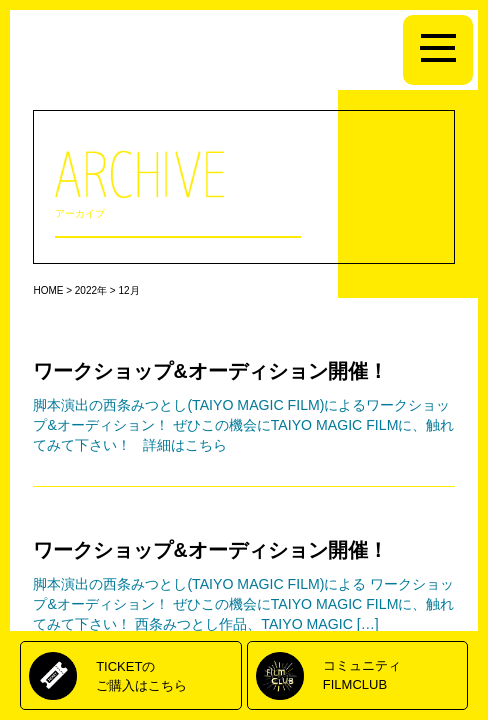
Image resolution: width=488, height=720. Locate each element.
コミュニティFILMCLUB (362, 674)
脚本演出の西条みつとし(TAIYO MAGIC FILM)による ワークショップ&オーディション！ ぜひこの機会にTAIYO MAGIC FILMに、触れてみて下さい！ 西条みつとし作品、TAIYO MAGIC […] (243, 604)
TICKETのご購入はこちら (141, 675)
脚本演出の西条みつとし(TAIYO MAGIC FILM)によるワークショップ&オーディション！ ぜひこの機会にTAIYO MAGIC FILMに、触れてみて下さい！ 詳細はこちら (243, 425)
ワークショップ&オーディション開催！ (210, 371)
